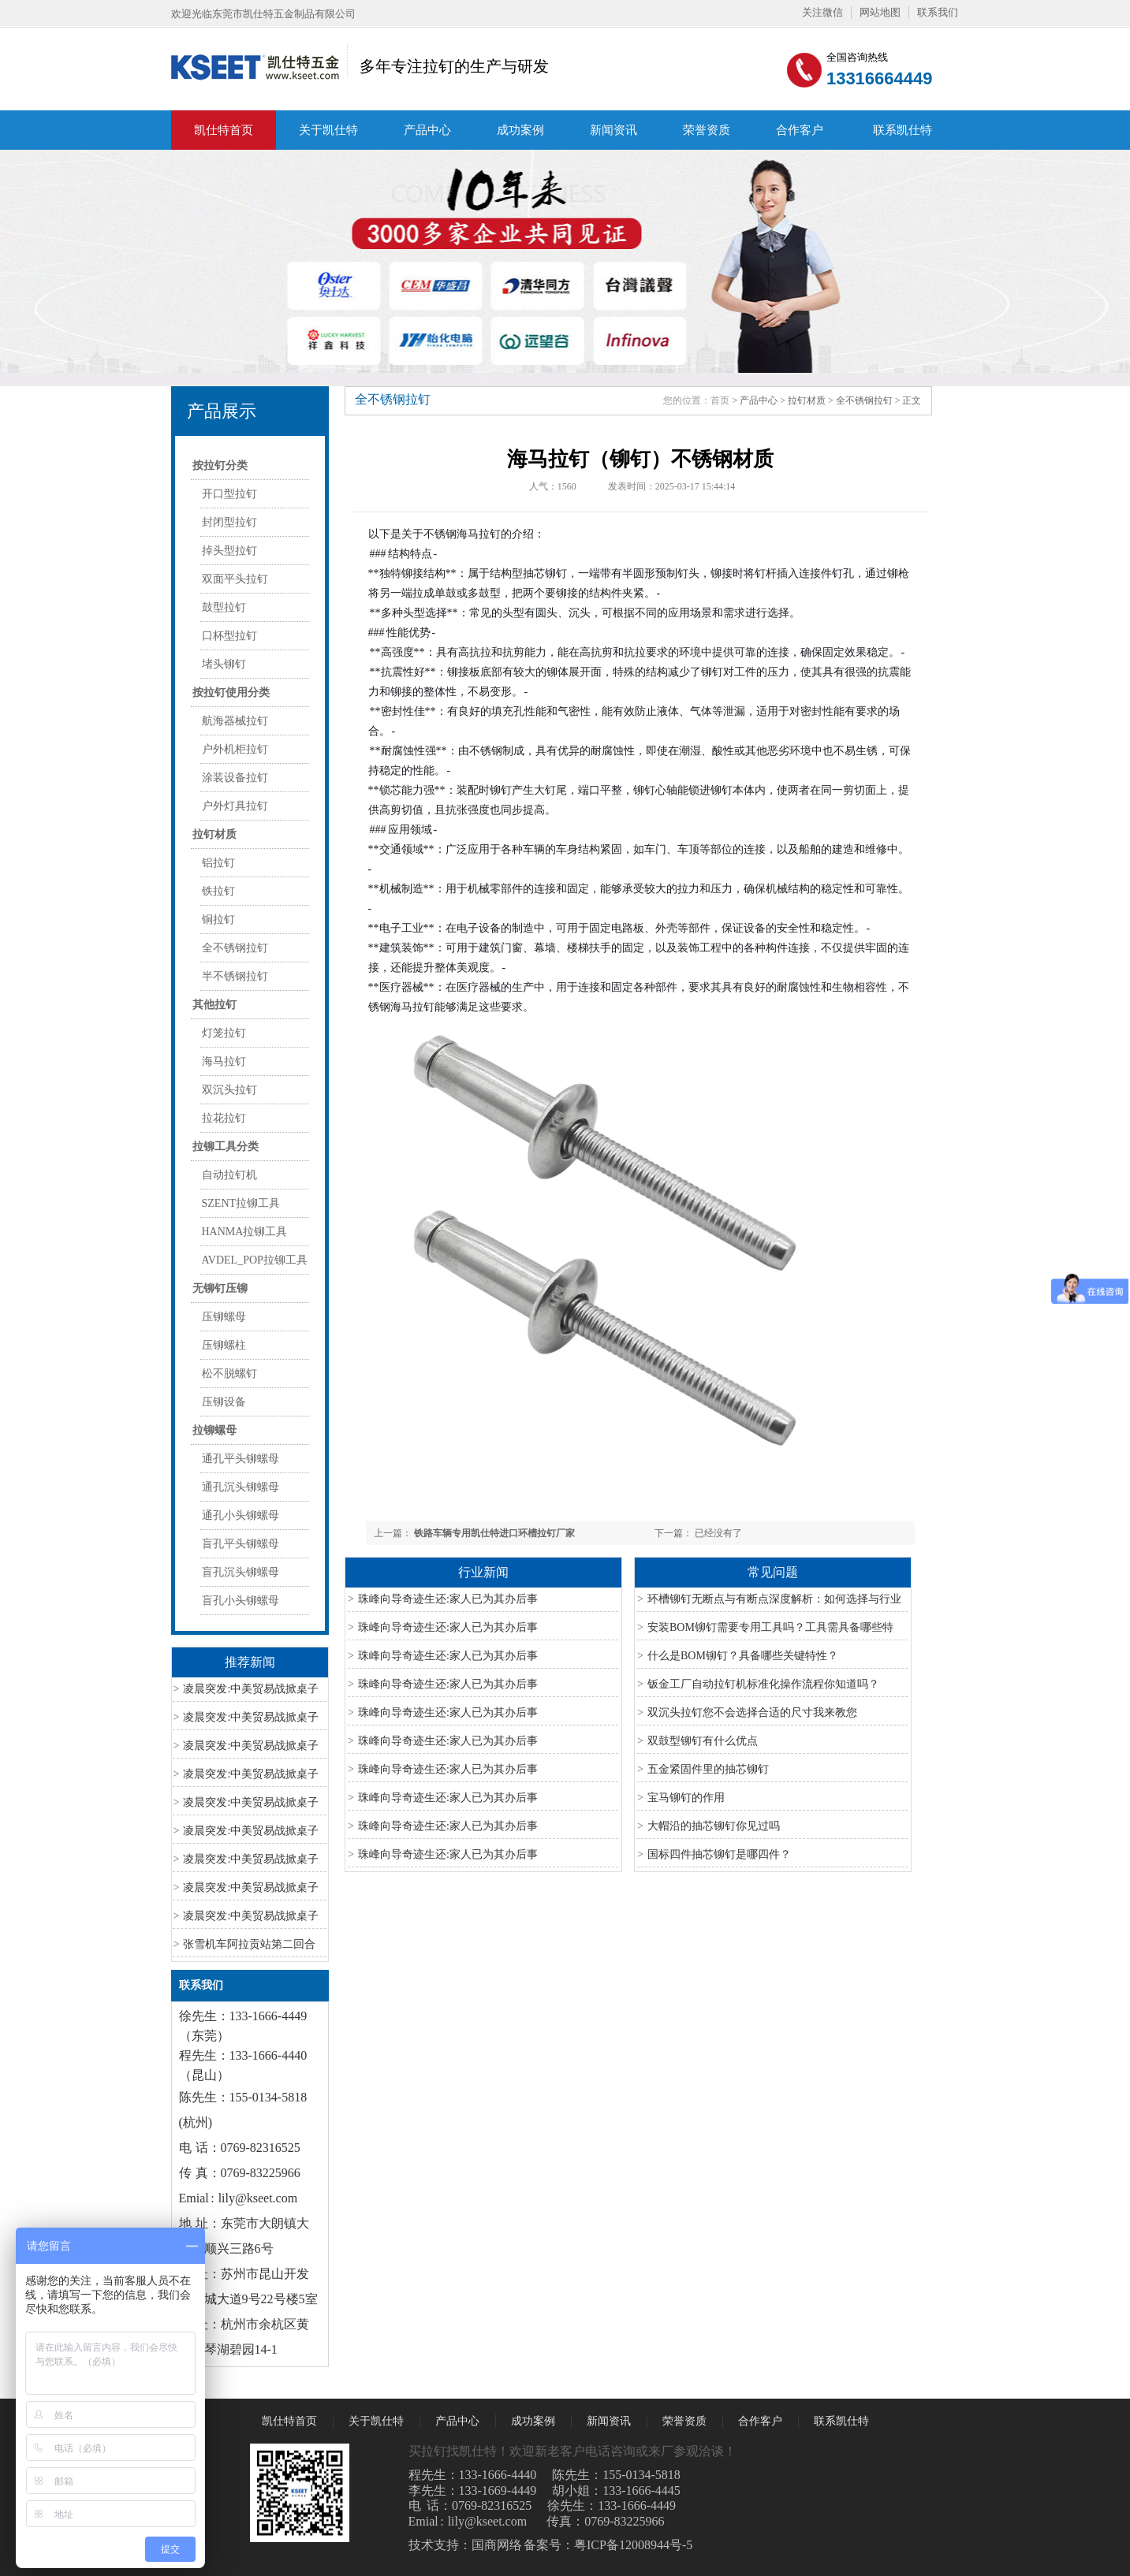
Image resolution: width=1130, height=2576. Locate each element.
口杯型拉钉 (229, 636)
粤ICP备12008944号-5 (633, 2545)
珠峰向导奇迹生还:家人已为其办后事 (448, 1599)
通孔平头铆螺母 (240, 1459)
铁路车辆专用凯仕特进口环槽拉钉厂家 (494, 1533)
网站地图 (880, 12)
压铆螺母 (224, 1317)
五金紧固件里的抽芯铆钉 (708, 1769)
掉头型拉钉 (229, 551)
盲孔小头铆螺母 (240, 1600)
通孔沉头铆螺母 (240, 1487)
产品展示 (221, 411)
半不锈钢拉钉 (235, 976)
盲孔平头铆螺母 (240, 1544)
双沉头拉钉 (229, 1090)
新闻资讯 (613, 130)
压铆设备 (224, 1402)
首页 (719, 400)
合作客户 (799, 130)
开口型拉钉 (229, 494)
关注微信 (822, 12)
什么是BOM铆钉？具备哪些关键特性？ (742, 1656)
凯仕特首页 (223, 130)
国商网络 (497, 2545)
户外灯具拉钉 (235, 806)
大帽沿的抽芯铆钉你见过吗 (713, 1826)
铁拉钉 (218, 891)
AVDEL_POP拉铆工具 (255, 1260)
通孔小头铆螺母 (240, 1515)
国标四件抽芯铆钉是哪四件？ (719, 1854)
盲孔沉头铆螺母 (240, 1572)
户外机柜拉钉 (235, 749)
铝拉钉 (218, 863)
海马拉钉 (224, 1061)
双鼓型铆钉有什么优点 (702, 1741)
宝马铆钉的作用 (686, 1798)
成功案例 (520, 130)
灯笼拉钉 (224, 1033)
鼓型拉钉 (224, 607)
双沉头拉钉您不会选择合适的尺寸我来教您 (752, 1712)
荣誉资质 (706, 130)
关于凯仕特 (328, 130)
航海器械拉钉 (235, 721)
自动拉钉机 (229, 1175)
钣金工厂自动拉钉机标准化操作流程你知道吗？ (763, 1684)
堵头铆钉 (224, 664)
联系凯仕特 (902, 130)
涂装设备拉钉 (235, 778)
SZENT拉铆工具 (241, 1203)
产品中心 (427, 130)
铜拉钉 (218, 919)
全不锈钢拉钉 (235, 948)
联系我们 (937, 12)
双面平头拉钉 (235, 579)
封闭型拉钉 (229, 522)
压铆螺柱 (224, 1345)
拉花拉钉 (224, 1118)
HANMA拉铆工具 (245, 1232)
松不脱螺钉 (229, 1373)
